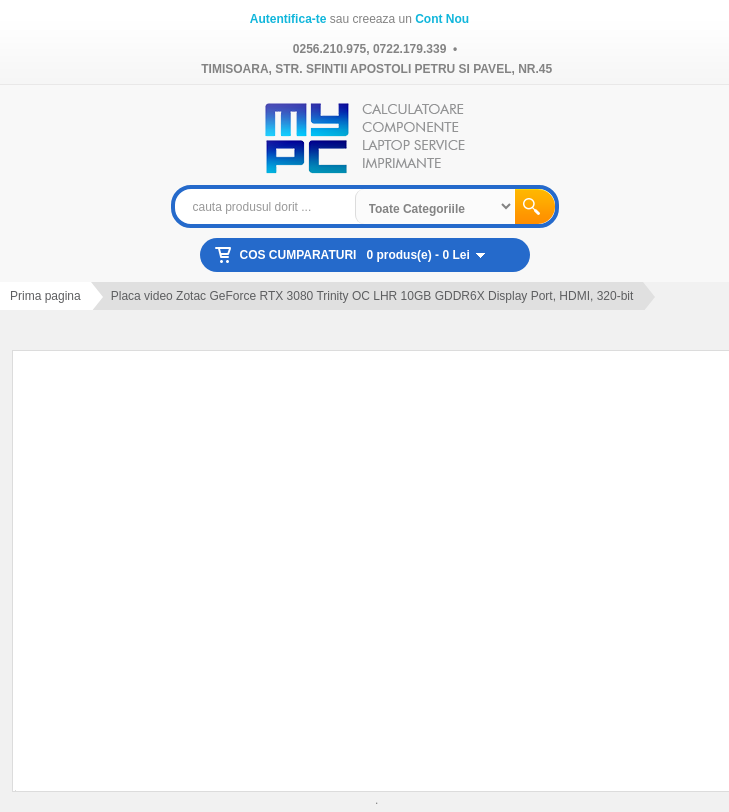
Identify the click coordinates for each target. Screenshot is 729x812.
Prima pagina (45, 296)
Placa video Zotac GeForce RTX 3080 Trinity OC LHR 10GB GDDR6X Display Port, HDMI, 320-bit (372, 296)
